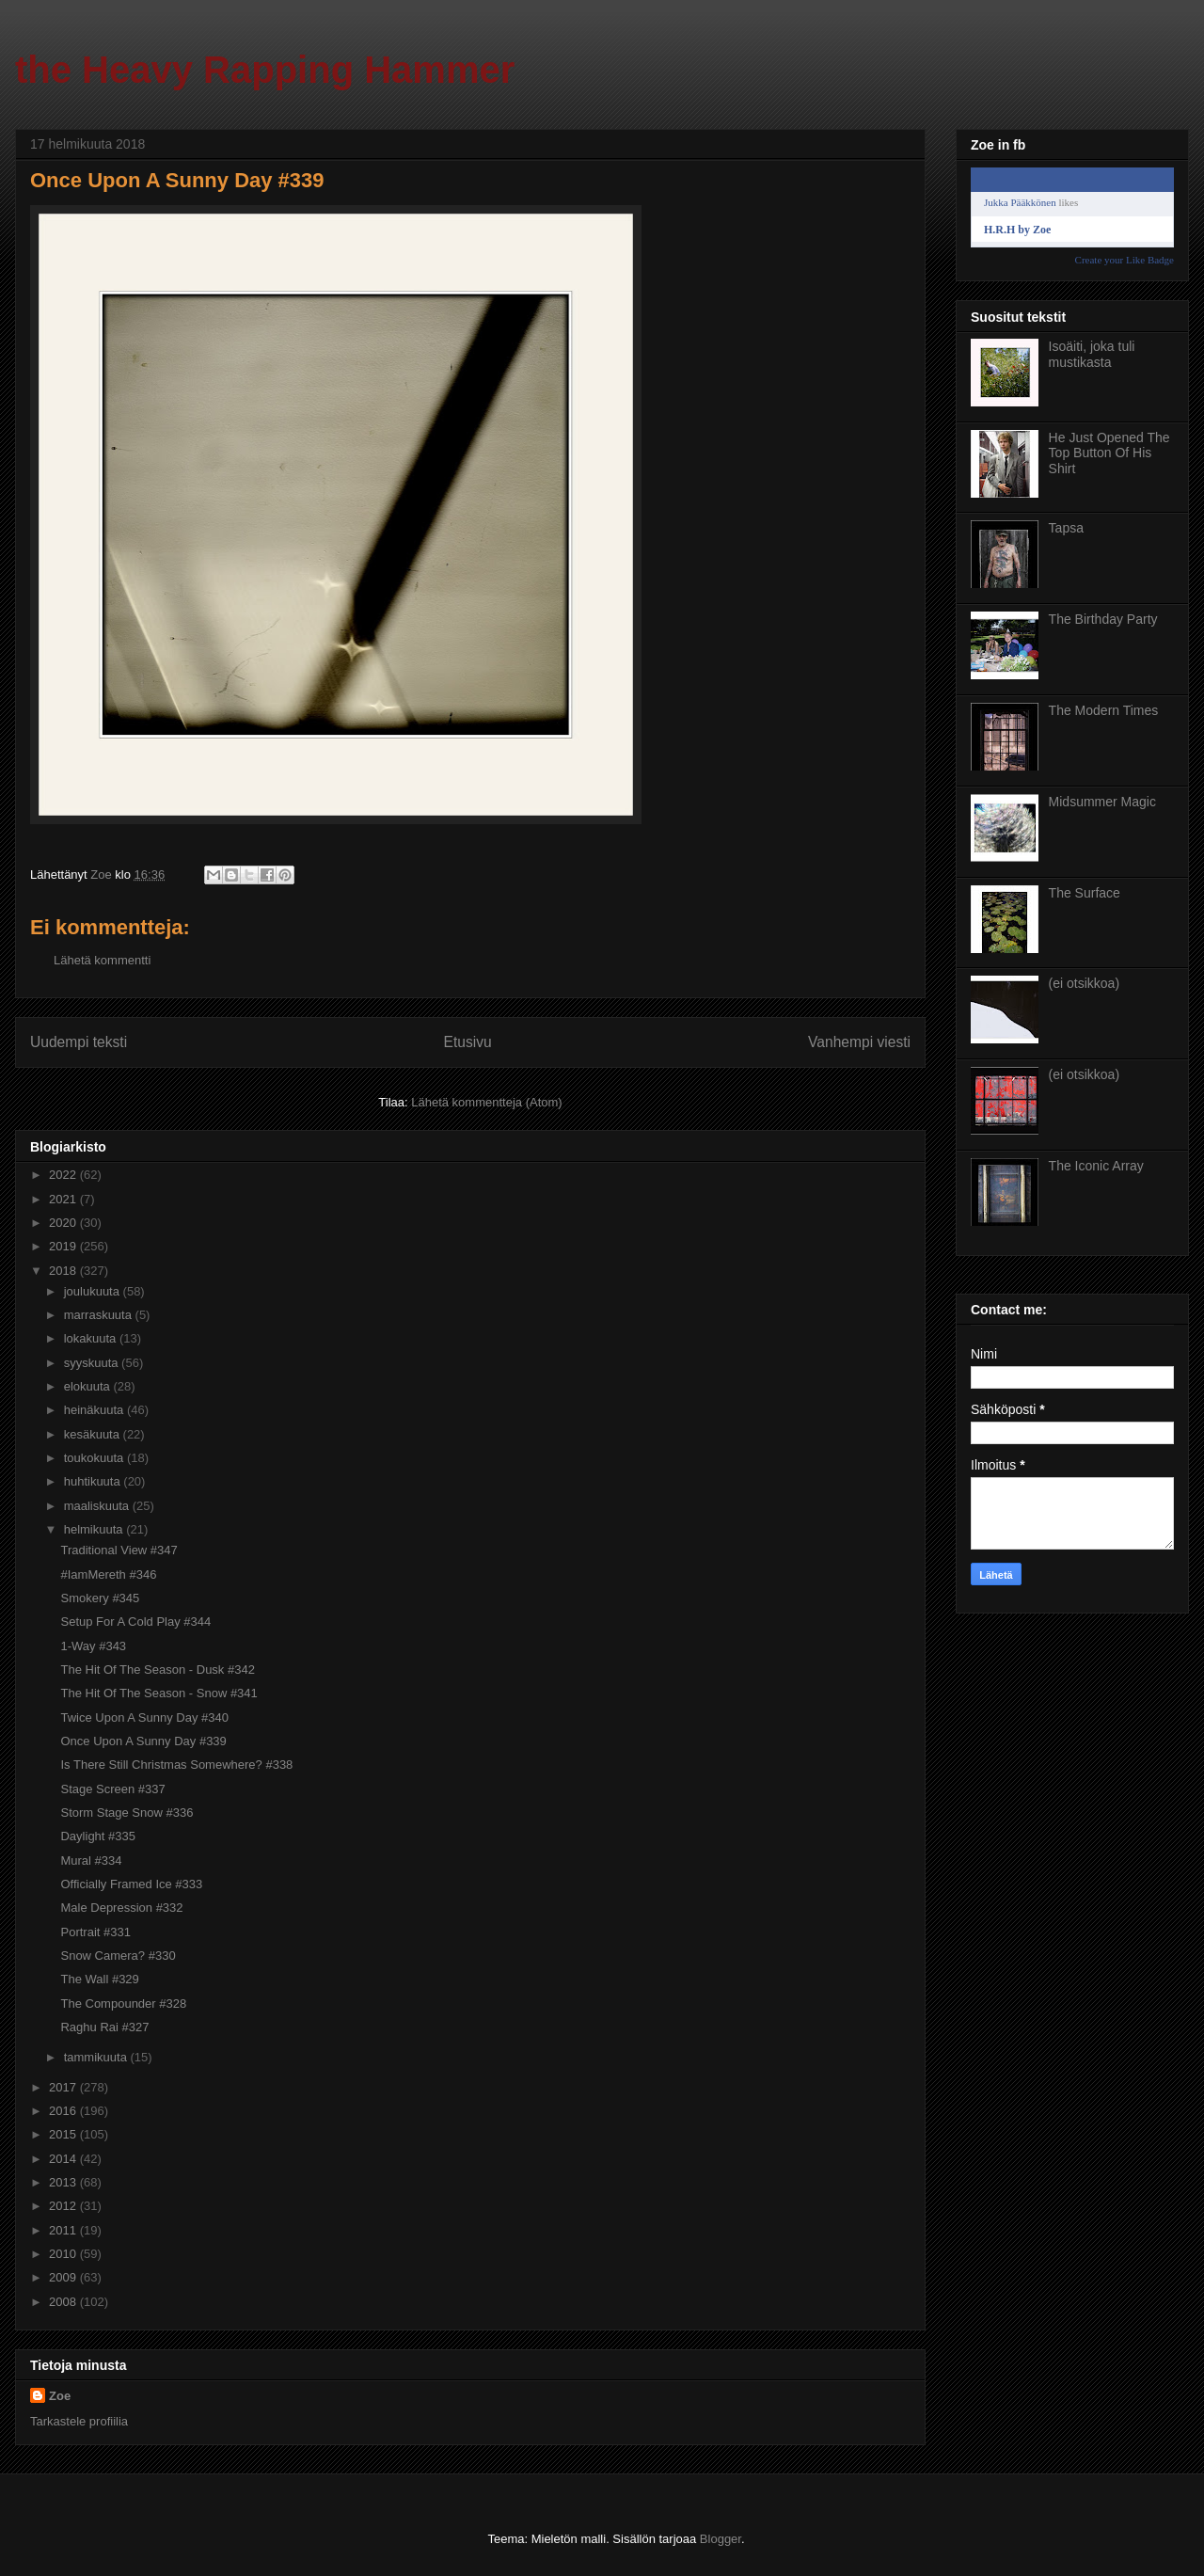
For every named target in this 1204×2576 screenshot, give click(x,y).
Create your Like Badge (1124, 259)
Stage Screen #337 (112, 1789)
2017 (64, 2087)
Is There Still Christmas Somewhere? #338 (176, 1764)
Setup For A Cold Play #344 (135, 1621)
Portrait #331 (95, 1932)
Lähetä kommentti (102, 960)
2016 (64, 2111)
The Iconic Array (1096, 1165)
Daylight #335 (97, 1836)
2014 (64, 2159)
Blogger (720, 2539)
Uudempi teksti (78, 1042)
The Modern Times (1104, 710)
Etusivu (468, 1042)
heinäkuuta (95, 1410)
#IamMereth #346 (108, 1574)
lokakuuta (91, 1338)
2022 (64, 1175)
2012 (64, 2206)
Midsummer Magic (1102, 801)
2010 (64, 2254)
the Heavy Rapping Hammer (265, 69)
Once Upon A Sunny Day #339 (143, 1741)
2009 (64, 2277)
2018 (64, 1271)
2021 (64, 1199)
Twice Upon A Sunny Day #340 (144, 1717)
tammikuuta (97, 2057)
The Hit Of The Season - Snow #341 (158, 1693)
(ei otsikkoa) (1084, 983)
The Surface (1084, 892)
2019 (64, 1246)
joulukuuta (93, 1291)
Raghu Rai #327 (104, 2027)
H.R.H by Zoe (1017, 229)
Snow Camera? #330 (117, 1955)
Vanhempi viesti (859, 1042)
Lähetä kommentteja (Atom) (486, 1102)
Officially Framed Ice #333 (131, 1884)
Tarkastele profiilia (79, 2421)
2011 (64, 2230)
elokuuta (89, 1386)
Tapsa (1066, 527)
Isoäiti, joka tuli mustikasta (1092, 354)
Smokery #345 (99, 1598)
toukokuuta (95, 1458)
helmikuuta (95, 1529)
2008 (64, 2302)
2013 (64, 2182)
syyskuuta (92, 1363)
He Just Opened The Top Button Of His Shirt (1109, 453)
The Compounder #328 (123, 2003)
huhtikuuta (94, 1481)
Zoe (60, 2396)
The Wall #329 (99, 1979)
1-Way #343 (93, 1646)
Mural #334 (90, 1860)
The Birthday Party (1103, 619)
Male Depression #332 (121, 1907)
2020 (64, 1223)
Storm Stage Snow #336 (126, 1812)
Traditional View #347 (118, 1550)
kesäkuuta (93, 1434)
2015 (64, 2134)
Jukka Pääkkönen (1020, 202)
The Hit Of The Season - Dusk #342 (157, 1669)
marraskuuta (99, 1315)
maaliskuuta (98, 1506)
